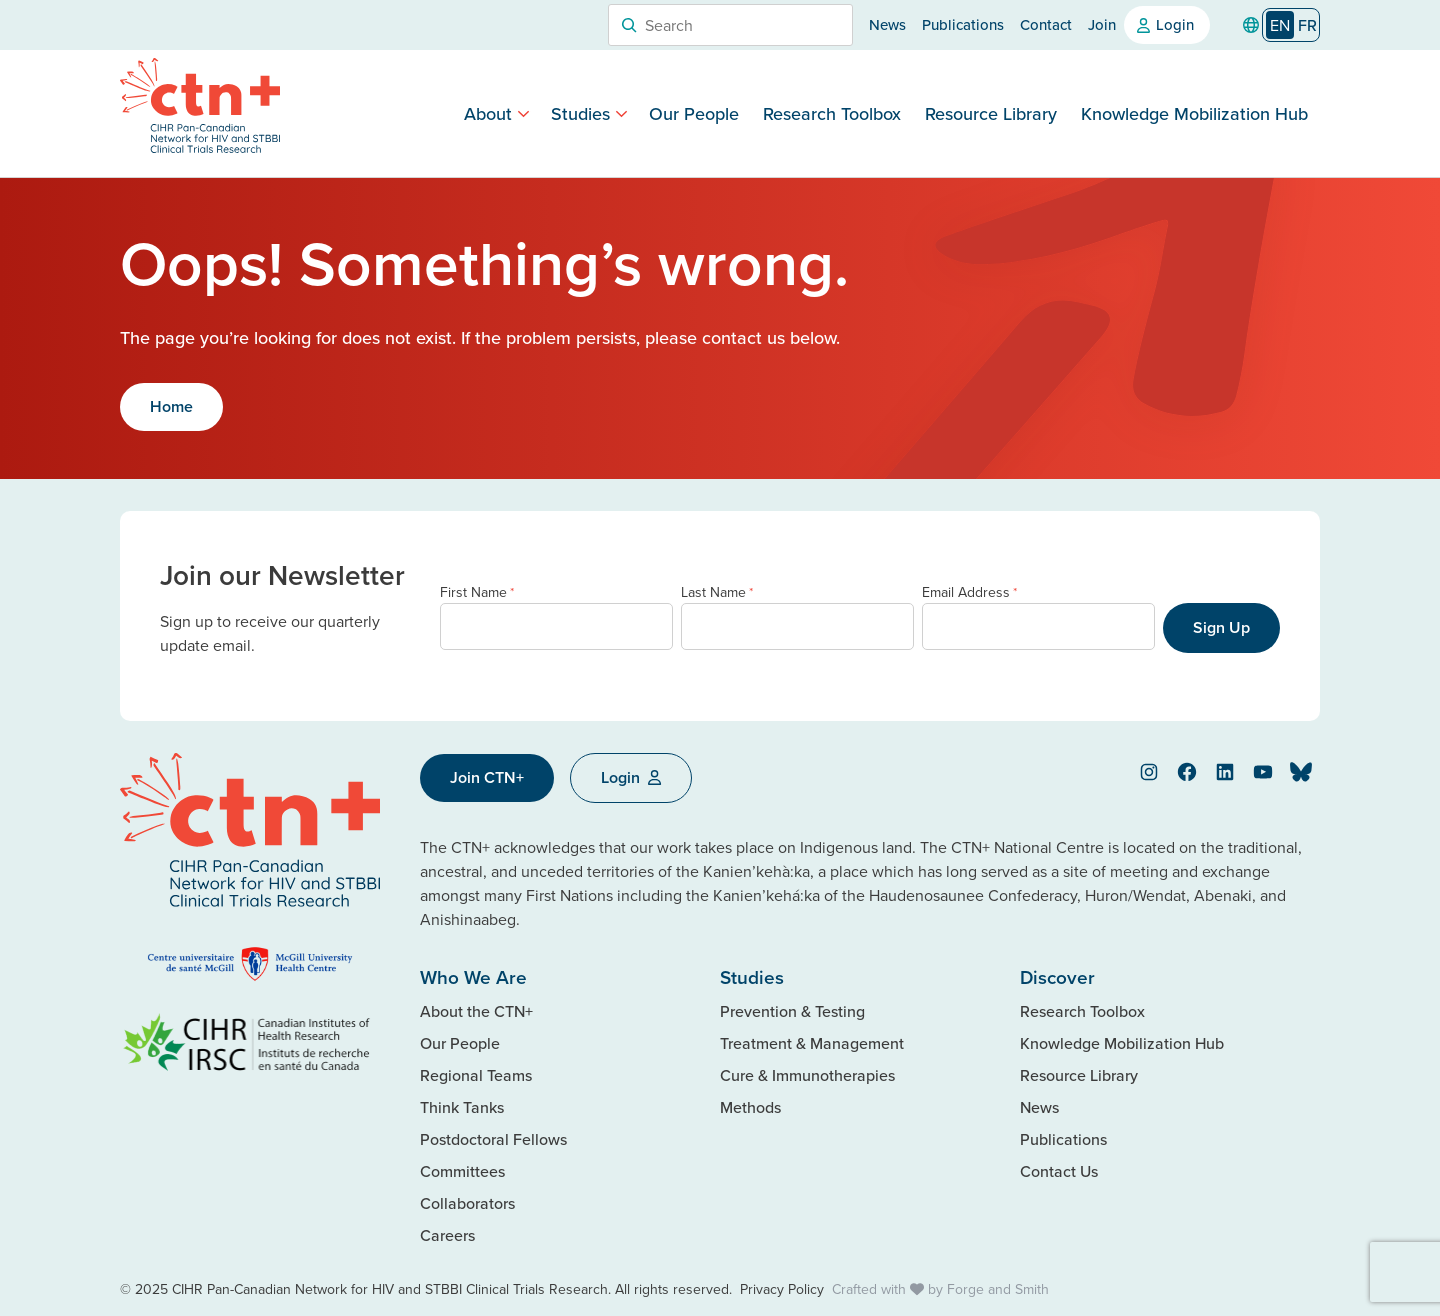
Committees (462, 1171)
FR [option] (1307, 25)
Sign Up (1221, 627)
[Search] (629, 25)
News (887, 24)
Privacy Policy (782, 1289)
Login (1175, 24)
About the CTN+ (476, 1011)
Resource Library (991, 113)
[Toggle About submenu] (523, 113)
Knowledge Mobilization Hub (1194, 113)
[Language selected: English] (1291, 25)
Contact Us (1059, 1171)
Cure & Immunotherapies (807, 1075)
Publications (963, 24)
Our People (694, 113)
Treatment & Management (812, 1043)
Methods (750, 1107)
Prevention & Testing (792, 1011)
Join (1102, 24)
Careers (447, 1235)
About (488, 113)
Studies (580, 113)
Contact (1046, 24)
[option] (1307, 25)
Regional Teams (476, 1075)
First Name (477, 592)
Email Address (969, 592)
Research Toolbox (832, 113)
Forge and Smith (998, 1289)
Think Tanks (462, 1107)
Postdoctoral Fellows (493, 1139)
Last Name (717, 592)
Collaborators (467, 1203)
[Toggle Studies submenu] (621, 113)
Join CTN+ (487, 777)
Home (171, 406)
